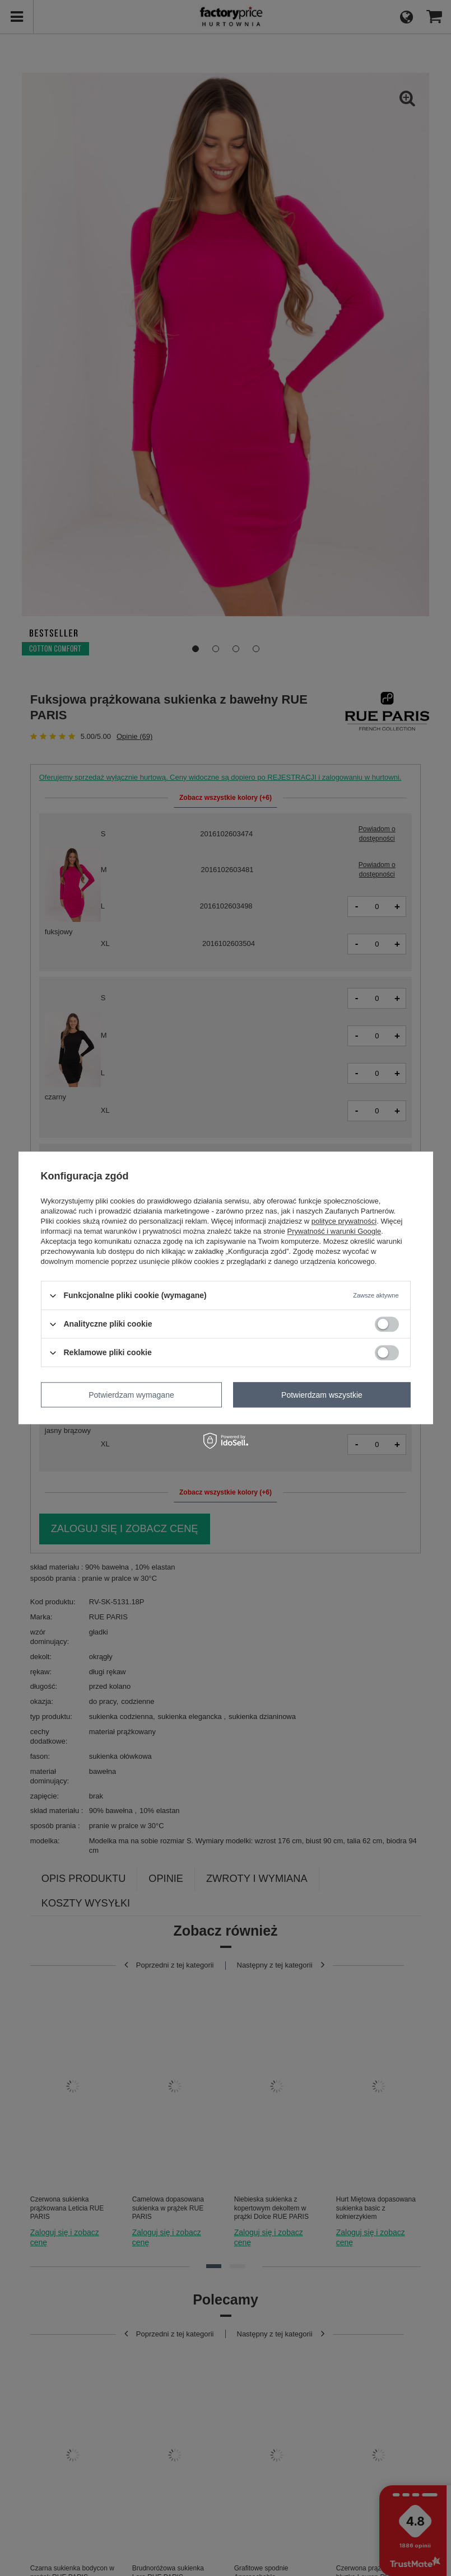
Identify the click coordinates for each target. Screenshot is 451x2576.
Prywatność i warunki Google (334, 1231)
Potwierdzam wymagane (131, 1394)
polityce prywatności (343, 1221)
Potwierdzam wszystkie (321, 1394)
